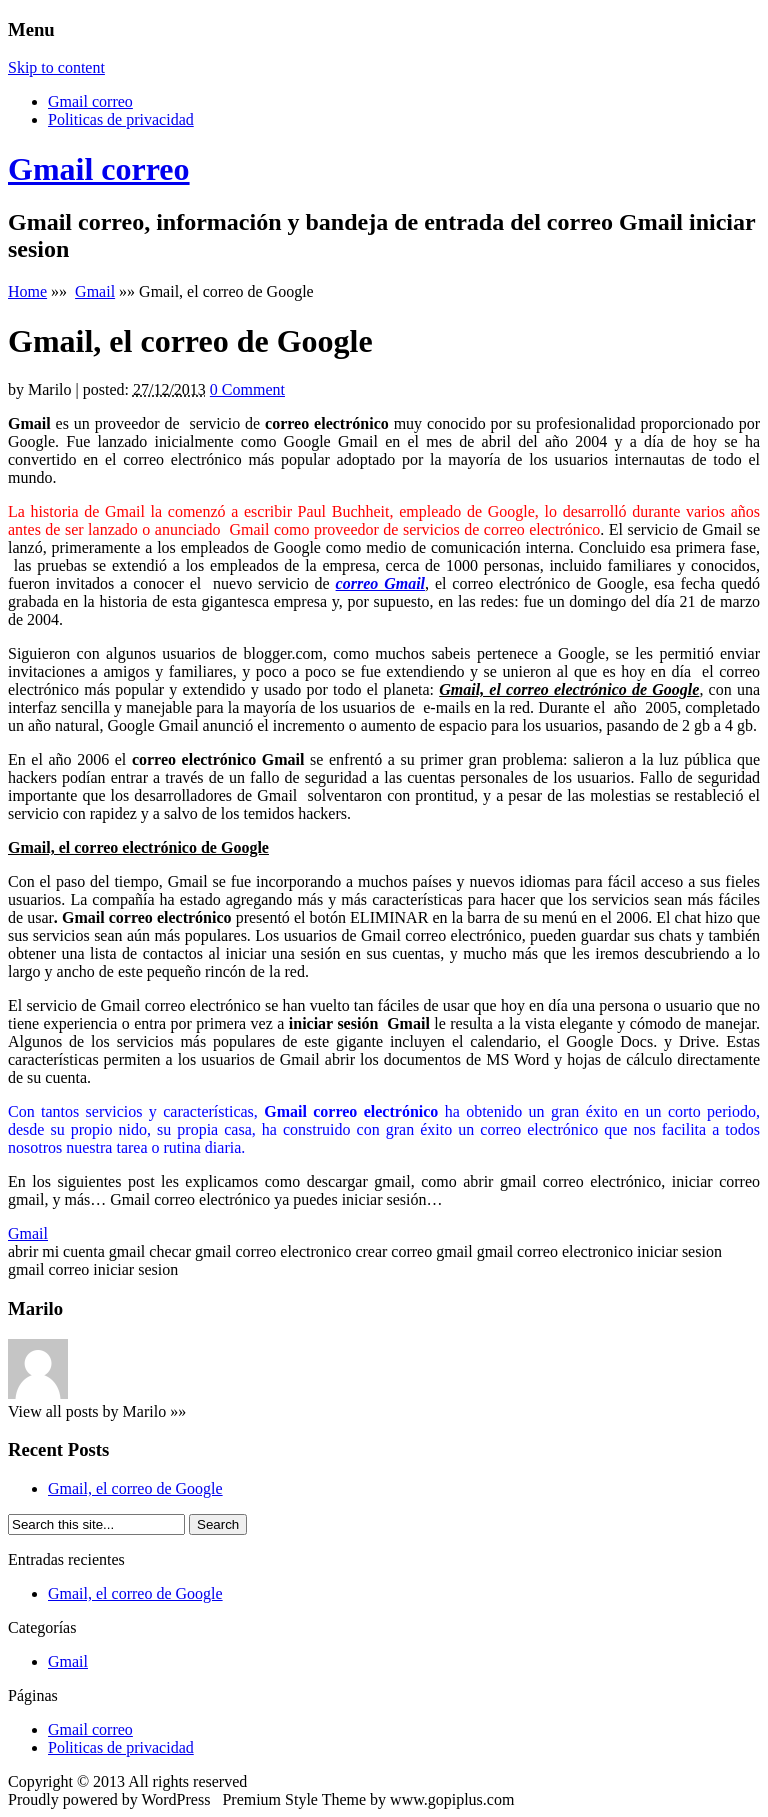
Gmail (95, 291)
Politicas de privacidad (121, 119)
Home (27, 291)
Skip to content (56, 67)
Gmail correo (90, 101)
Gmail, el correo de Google (135, 1488)
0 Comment (247, 389)
